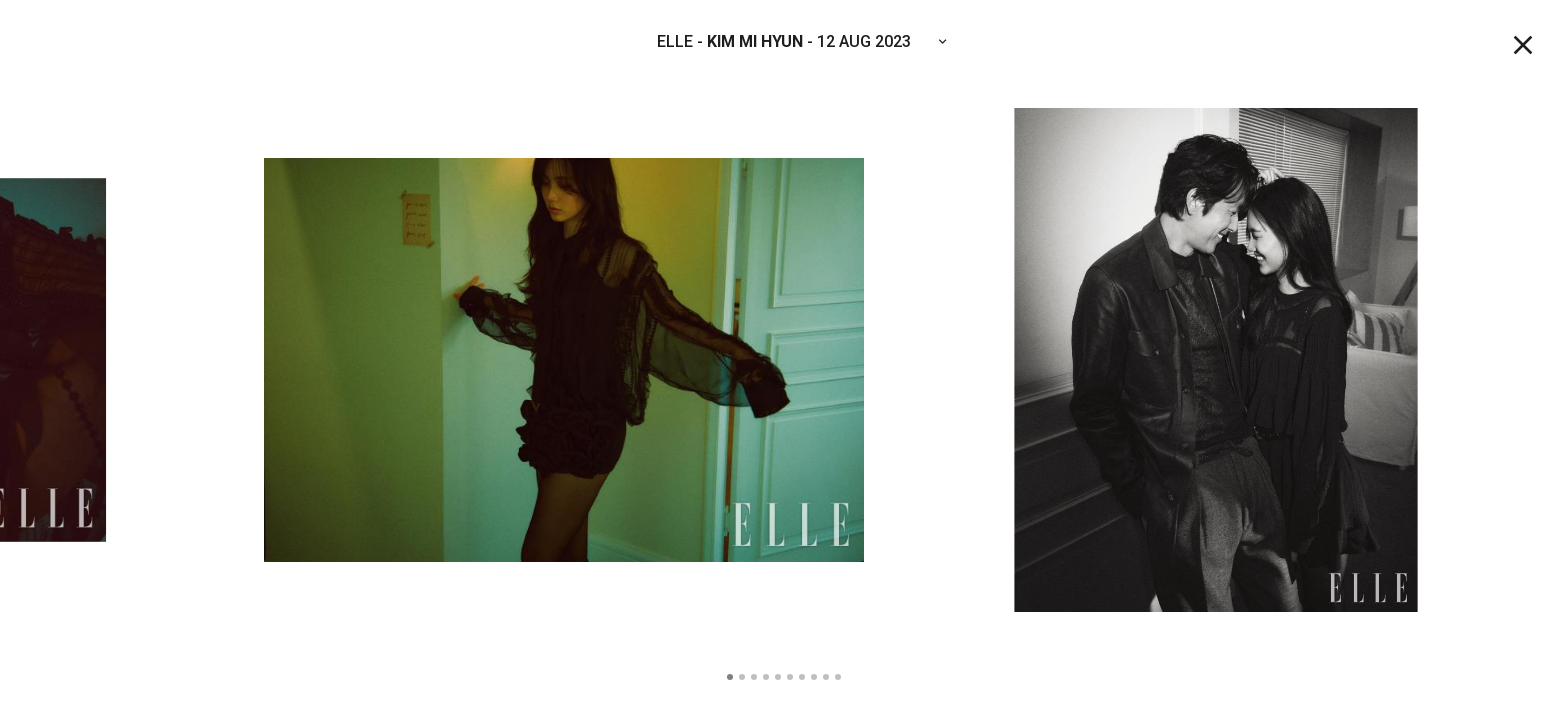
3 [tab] (754, 677)
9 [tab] (826, 677)
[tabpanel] (784, 360)
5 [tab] (778, 677)
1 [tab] (730, 677)
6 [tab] (790, 677)
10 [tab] (838, 677)
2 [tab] (742, 677)
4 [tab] (766, 677)
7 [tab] (802, 677)
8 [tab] (814, 677)
